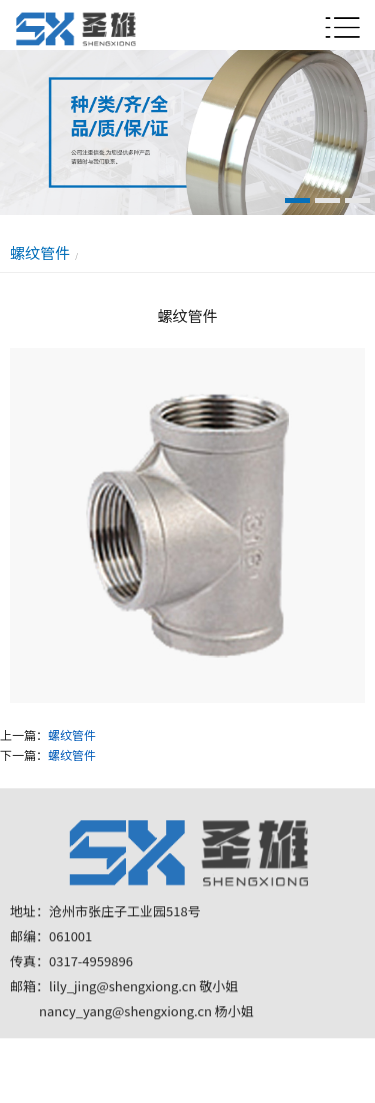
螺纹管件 (72, 734)
